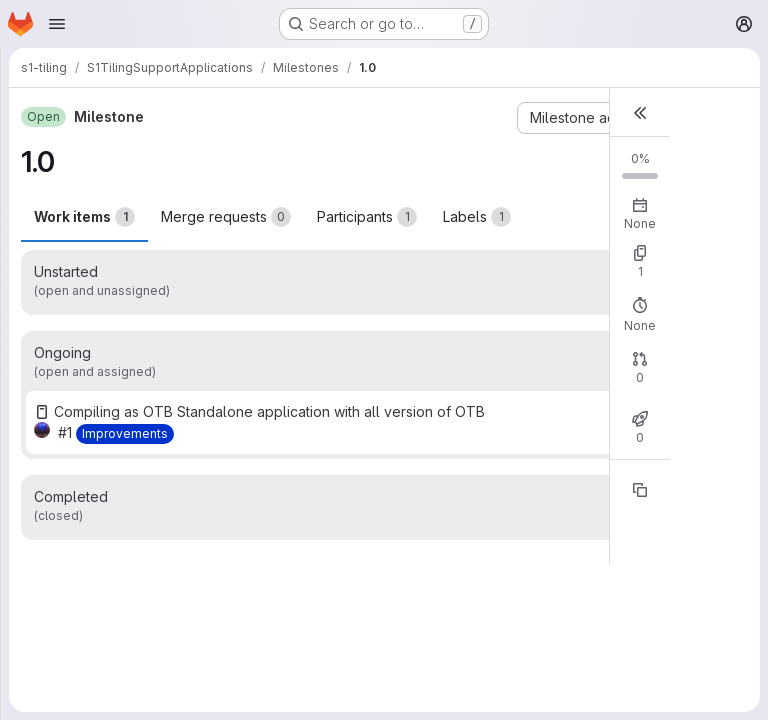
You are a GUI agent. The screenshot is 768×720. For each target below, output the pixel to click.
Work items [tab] (84, 217)
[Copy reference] (640, 490)
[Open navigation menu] (57, 24)
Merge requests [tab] (226, 217)
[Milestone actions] (594, 118)
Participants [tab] (367, 217)
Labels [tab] (477, 217)
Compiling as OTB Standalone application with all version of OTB (269, 411)
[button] (640, 112)
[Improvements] (125, 434)
